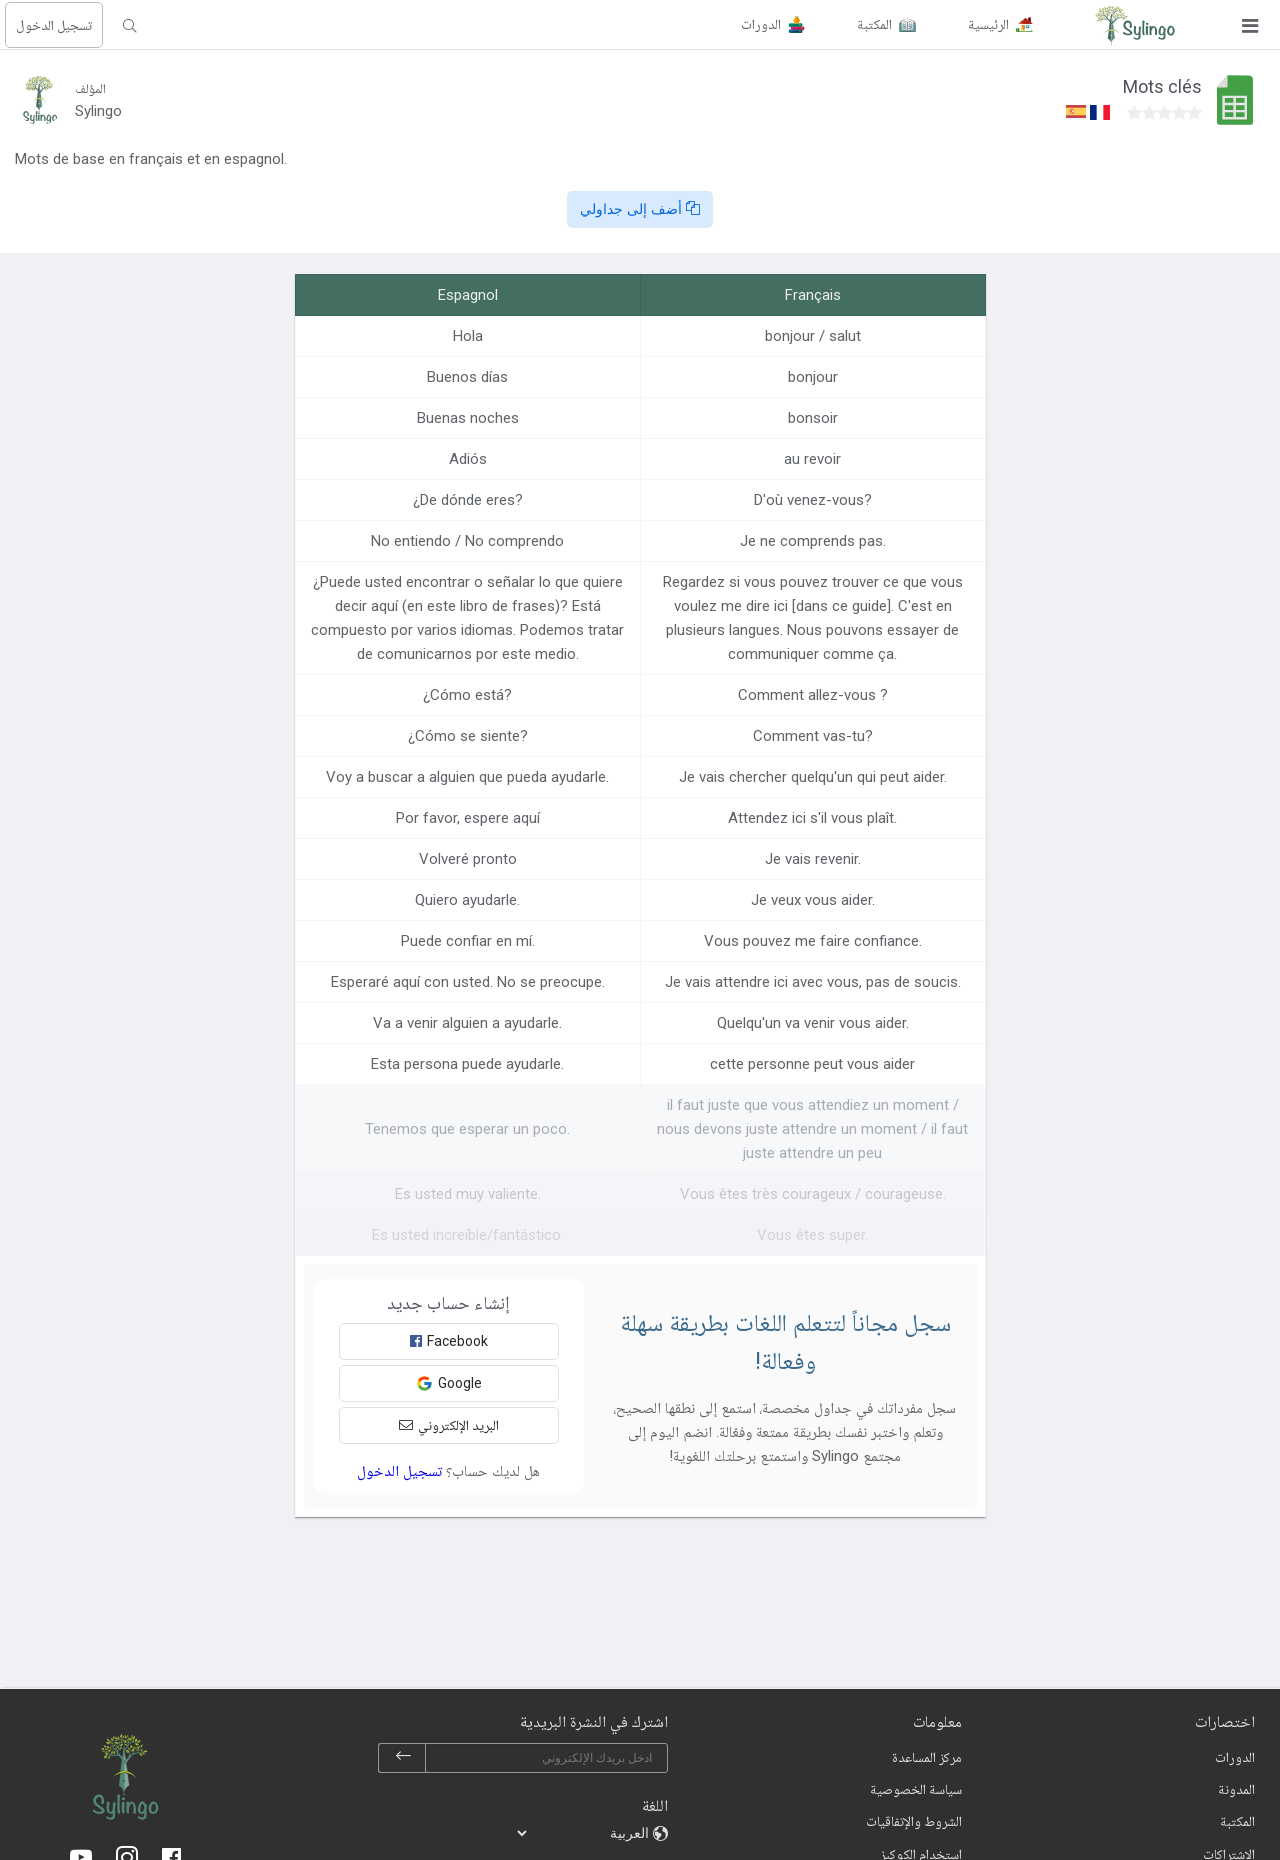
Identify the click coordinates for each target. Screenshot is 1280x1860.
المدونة (1236, 1789)
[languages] (584, 1833)
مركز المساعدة (927, 1757)
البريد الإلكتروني (449, 1425)
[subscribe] (403, 1758)
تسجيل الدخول (54, 25)
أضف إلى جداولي (640, 209)
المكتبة (1237, 1821)
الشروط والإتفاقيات (914, 1821)
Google (449, 1383)
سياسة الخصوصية (916, 1789)
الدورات (1235, 1757)
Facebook (449, 1341)
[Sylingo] (1135, 25)
